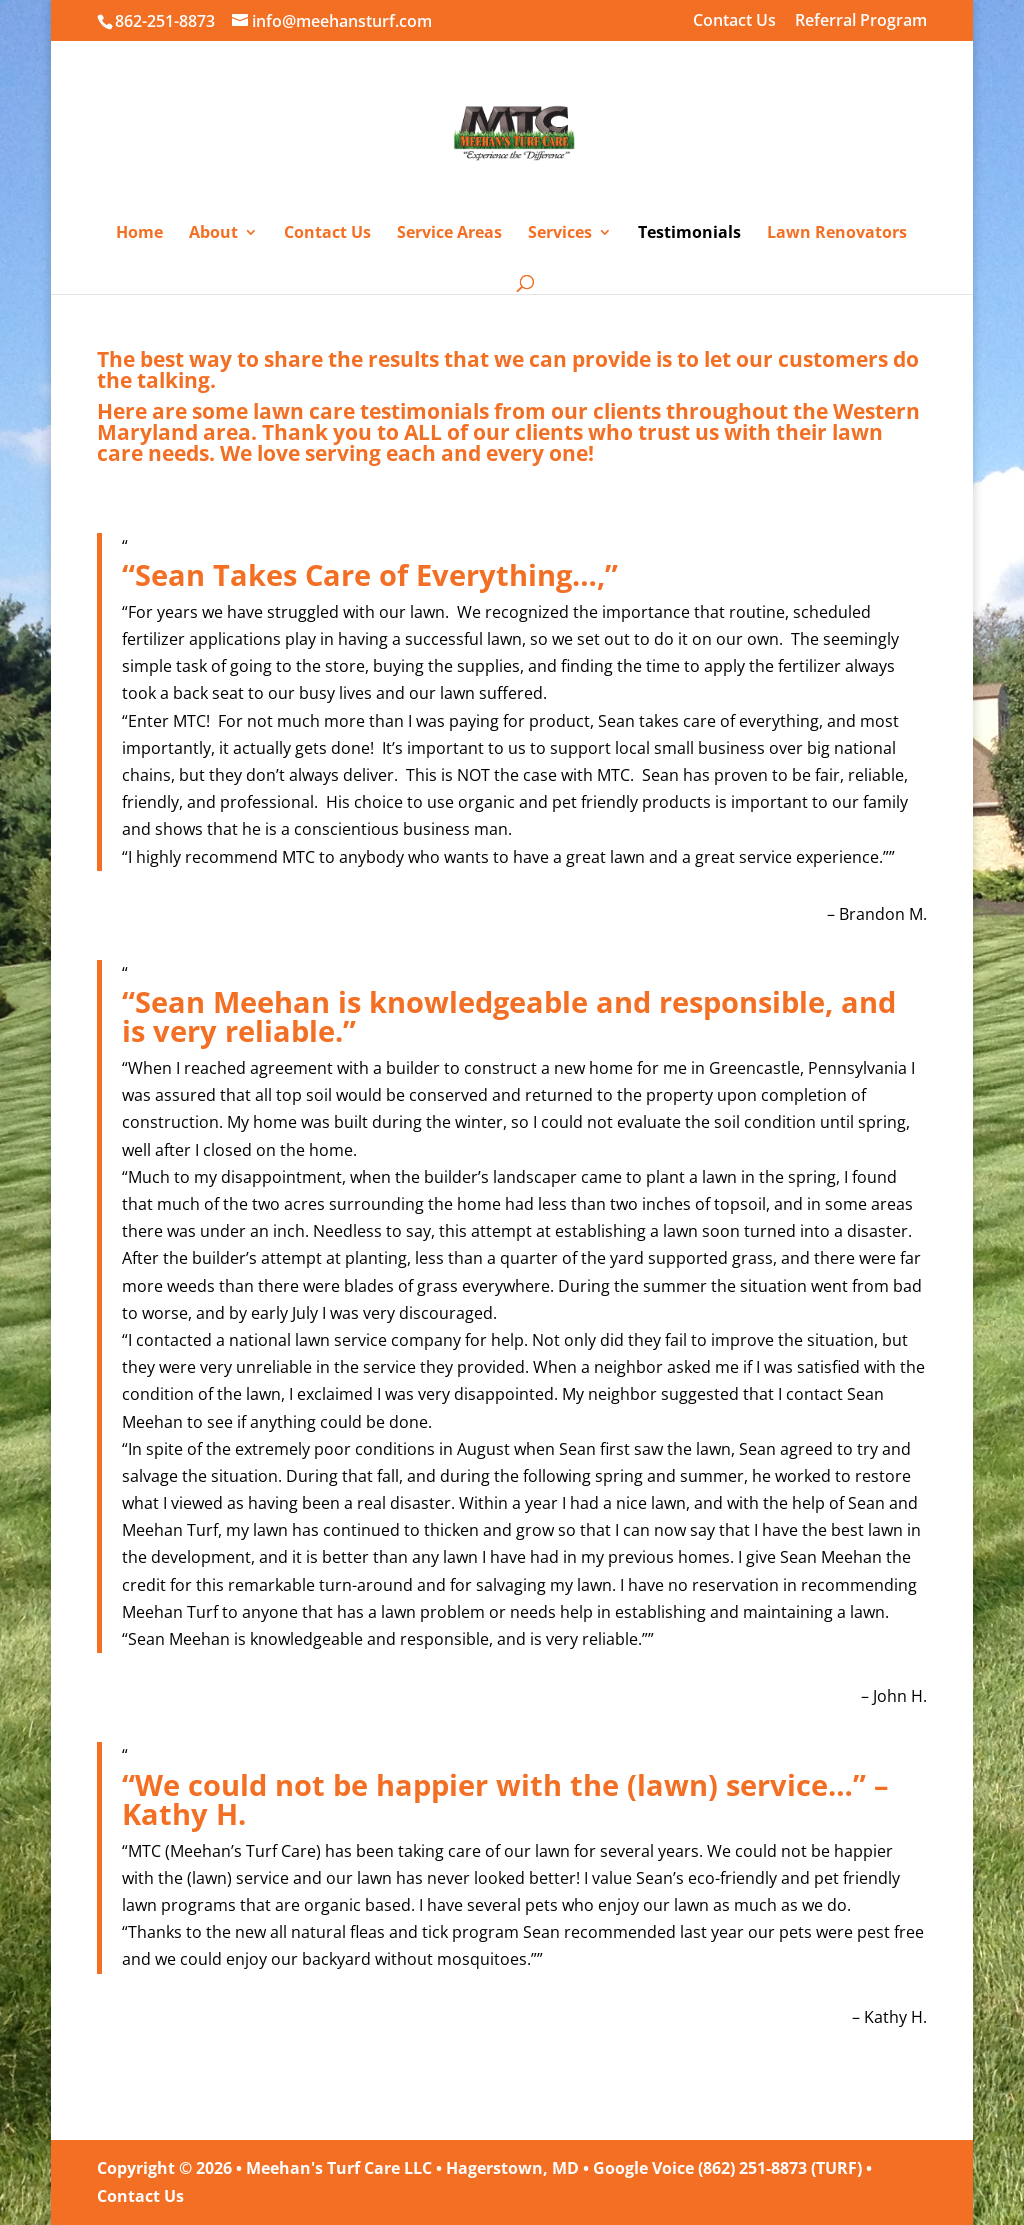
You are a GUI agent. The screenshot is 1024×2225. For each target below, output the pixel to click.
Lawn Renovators (837, 234)
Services (560, 234)
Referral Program (861, 21)
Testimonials (689, 234)
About (213, 234)
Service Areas (449, 234)
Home (139, 234)
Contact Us (734, 21)
